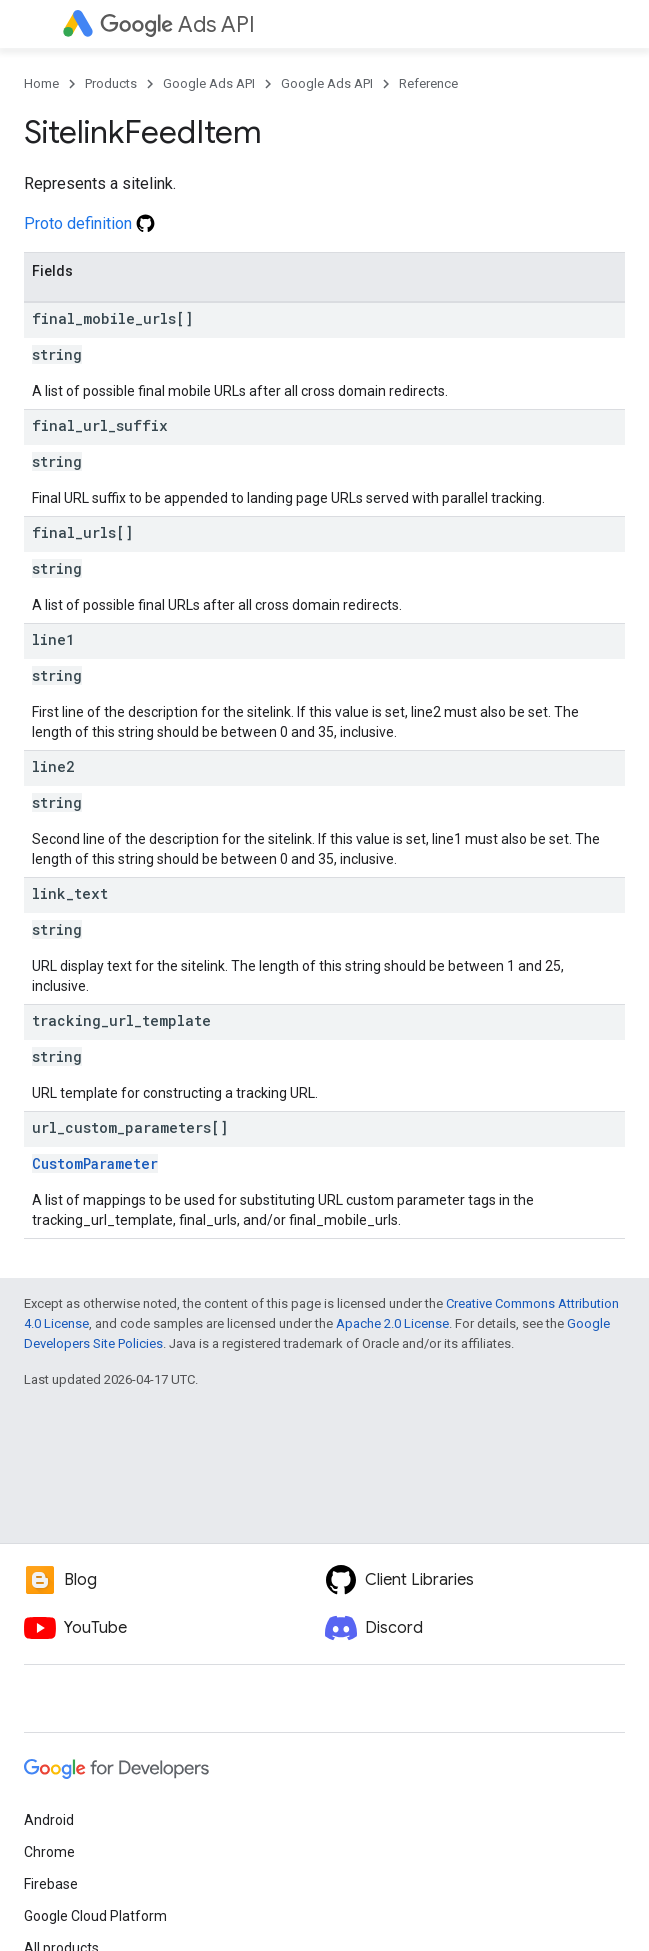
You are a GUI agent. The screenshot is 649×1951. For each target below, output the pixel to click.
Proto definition (89, 223)
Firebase (51, 1884)
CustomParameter (95, 1163)
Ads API (177, 24)
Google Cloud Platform (95, 1916)
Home (41, 83)
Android (49, 1820)
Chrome (49, 1852)
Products (111, 83)
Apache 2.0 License (392, 1323)
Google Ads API (209, 83)
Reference (428, 83)
